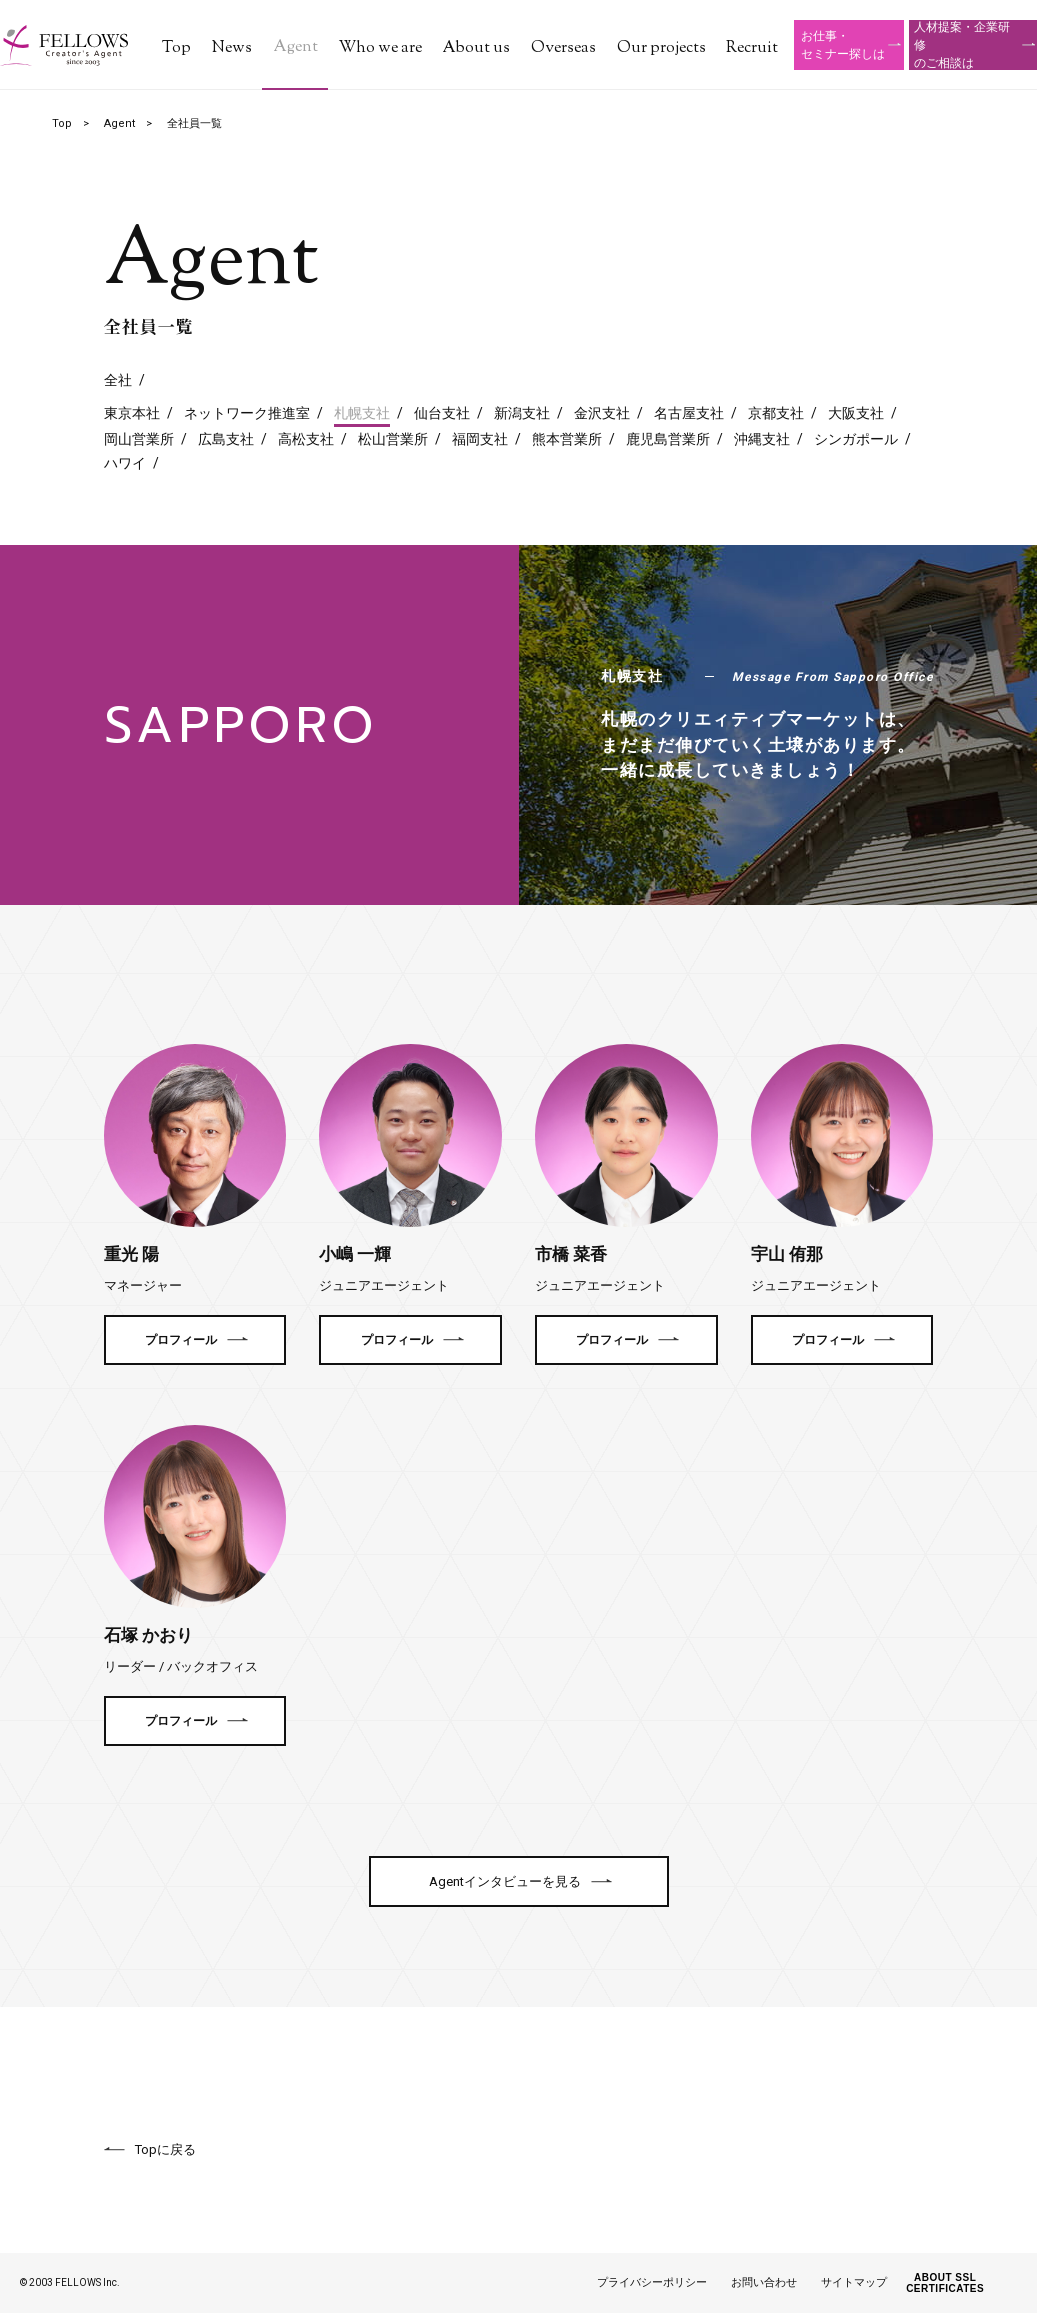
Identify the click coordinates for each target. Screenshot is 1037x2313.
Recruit (752, 48)
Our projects (661, 48)
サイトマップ (854, 2282)
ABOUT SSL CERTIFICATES (945, 2283)
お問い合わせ (764, 2282)
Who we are (380, 48)
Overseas (563, 48)
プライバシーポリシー (652, 2282)
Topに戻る (165, 2149)
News (232, 48)
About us (476, 48)
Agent (295, 47)
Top (176, 48)
